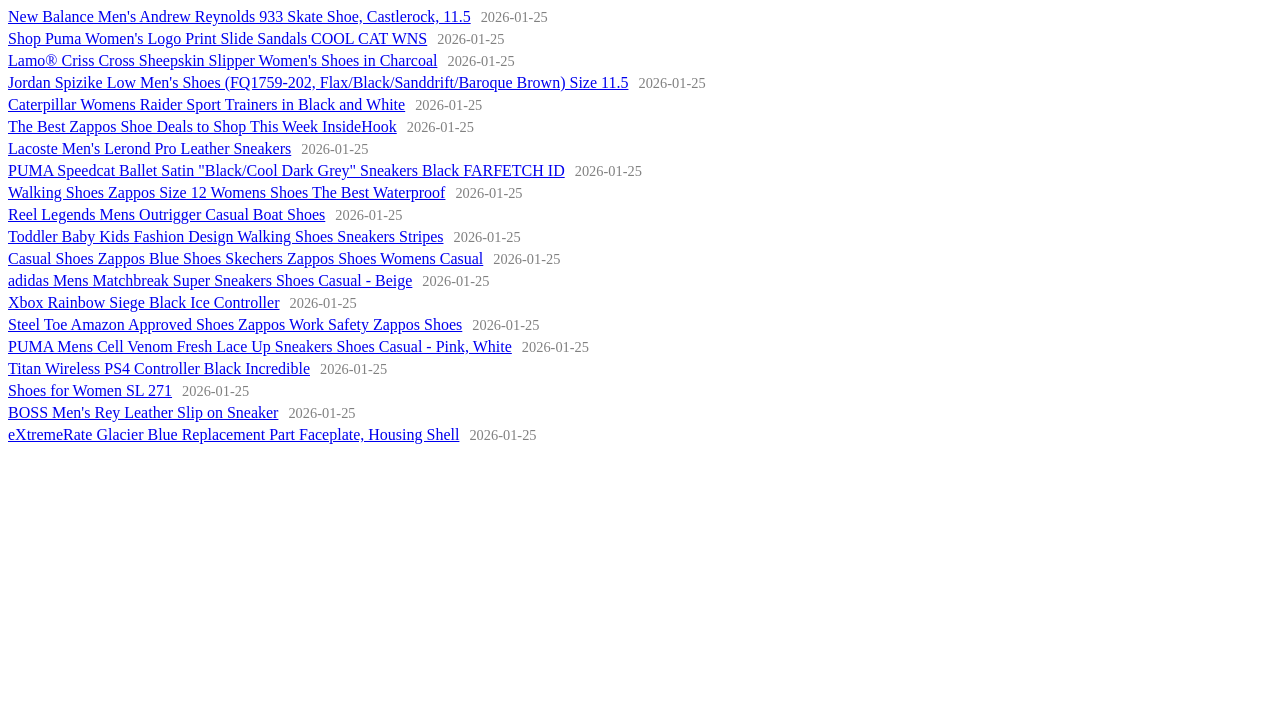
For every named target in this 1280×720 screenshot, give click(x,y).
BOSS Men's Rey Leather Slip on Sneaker (143, 412)
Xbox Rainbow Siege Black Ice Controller (144, 302)
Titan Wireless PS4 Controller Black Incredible (159, 368)
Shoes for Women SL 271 (90, 390)
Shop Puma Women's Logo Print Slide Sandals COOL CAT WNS (217, 38)
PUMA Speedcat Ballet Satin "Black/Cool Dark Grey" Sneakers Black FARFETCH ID (286, 170)
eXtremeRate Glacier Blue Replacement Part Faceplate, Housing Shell (233, 434)
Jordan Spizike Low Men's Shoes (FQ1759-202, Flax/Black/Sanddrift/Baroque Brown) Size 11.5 (318, 82)
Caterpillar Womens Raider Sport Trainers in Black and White (206, 104)
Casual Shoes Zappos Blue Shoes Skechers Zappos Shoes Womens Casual (245, 258)
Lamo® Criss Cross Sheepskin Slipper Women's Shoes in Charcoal (222, 60)
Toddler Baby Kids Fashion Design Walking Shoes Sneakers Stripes (225, 236)
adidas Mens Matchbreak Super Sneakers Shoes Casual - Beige (210, 280)
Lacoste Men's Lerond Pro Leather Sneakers (149, 148)
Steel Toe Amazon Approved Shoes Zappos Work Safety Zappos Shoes (235, 324)
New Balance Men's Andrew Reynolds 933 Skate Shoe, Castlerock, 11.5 (239, 16)
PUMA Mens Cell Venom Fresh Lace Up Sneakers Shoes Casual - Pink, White (260, 346)
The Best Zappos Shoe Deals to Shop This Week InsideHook (202, 126)
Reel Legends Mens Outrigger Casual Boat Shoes (166, 214)
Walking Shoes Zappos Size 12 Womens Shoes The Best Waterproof (226, 192)
